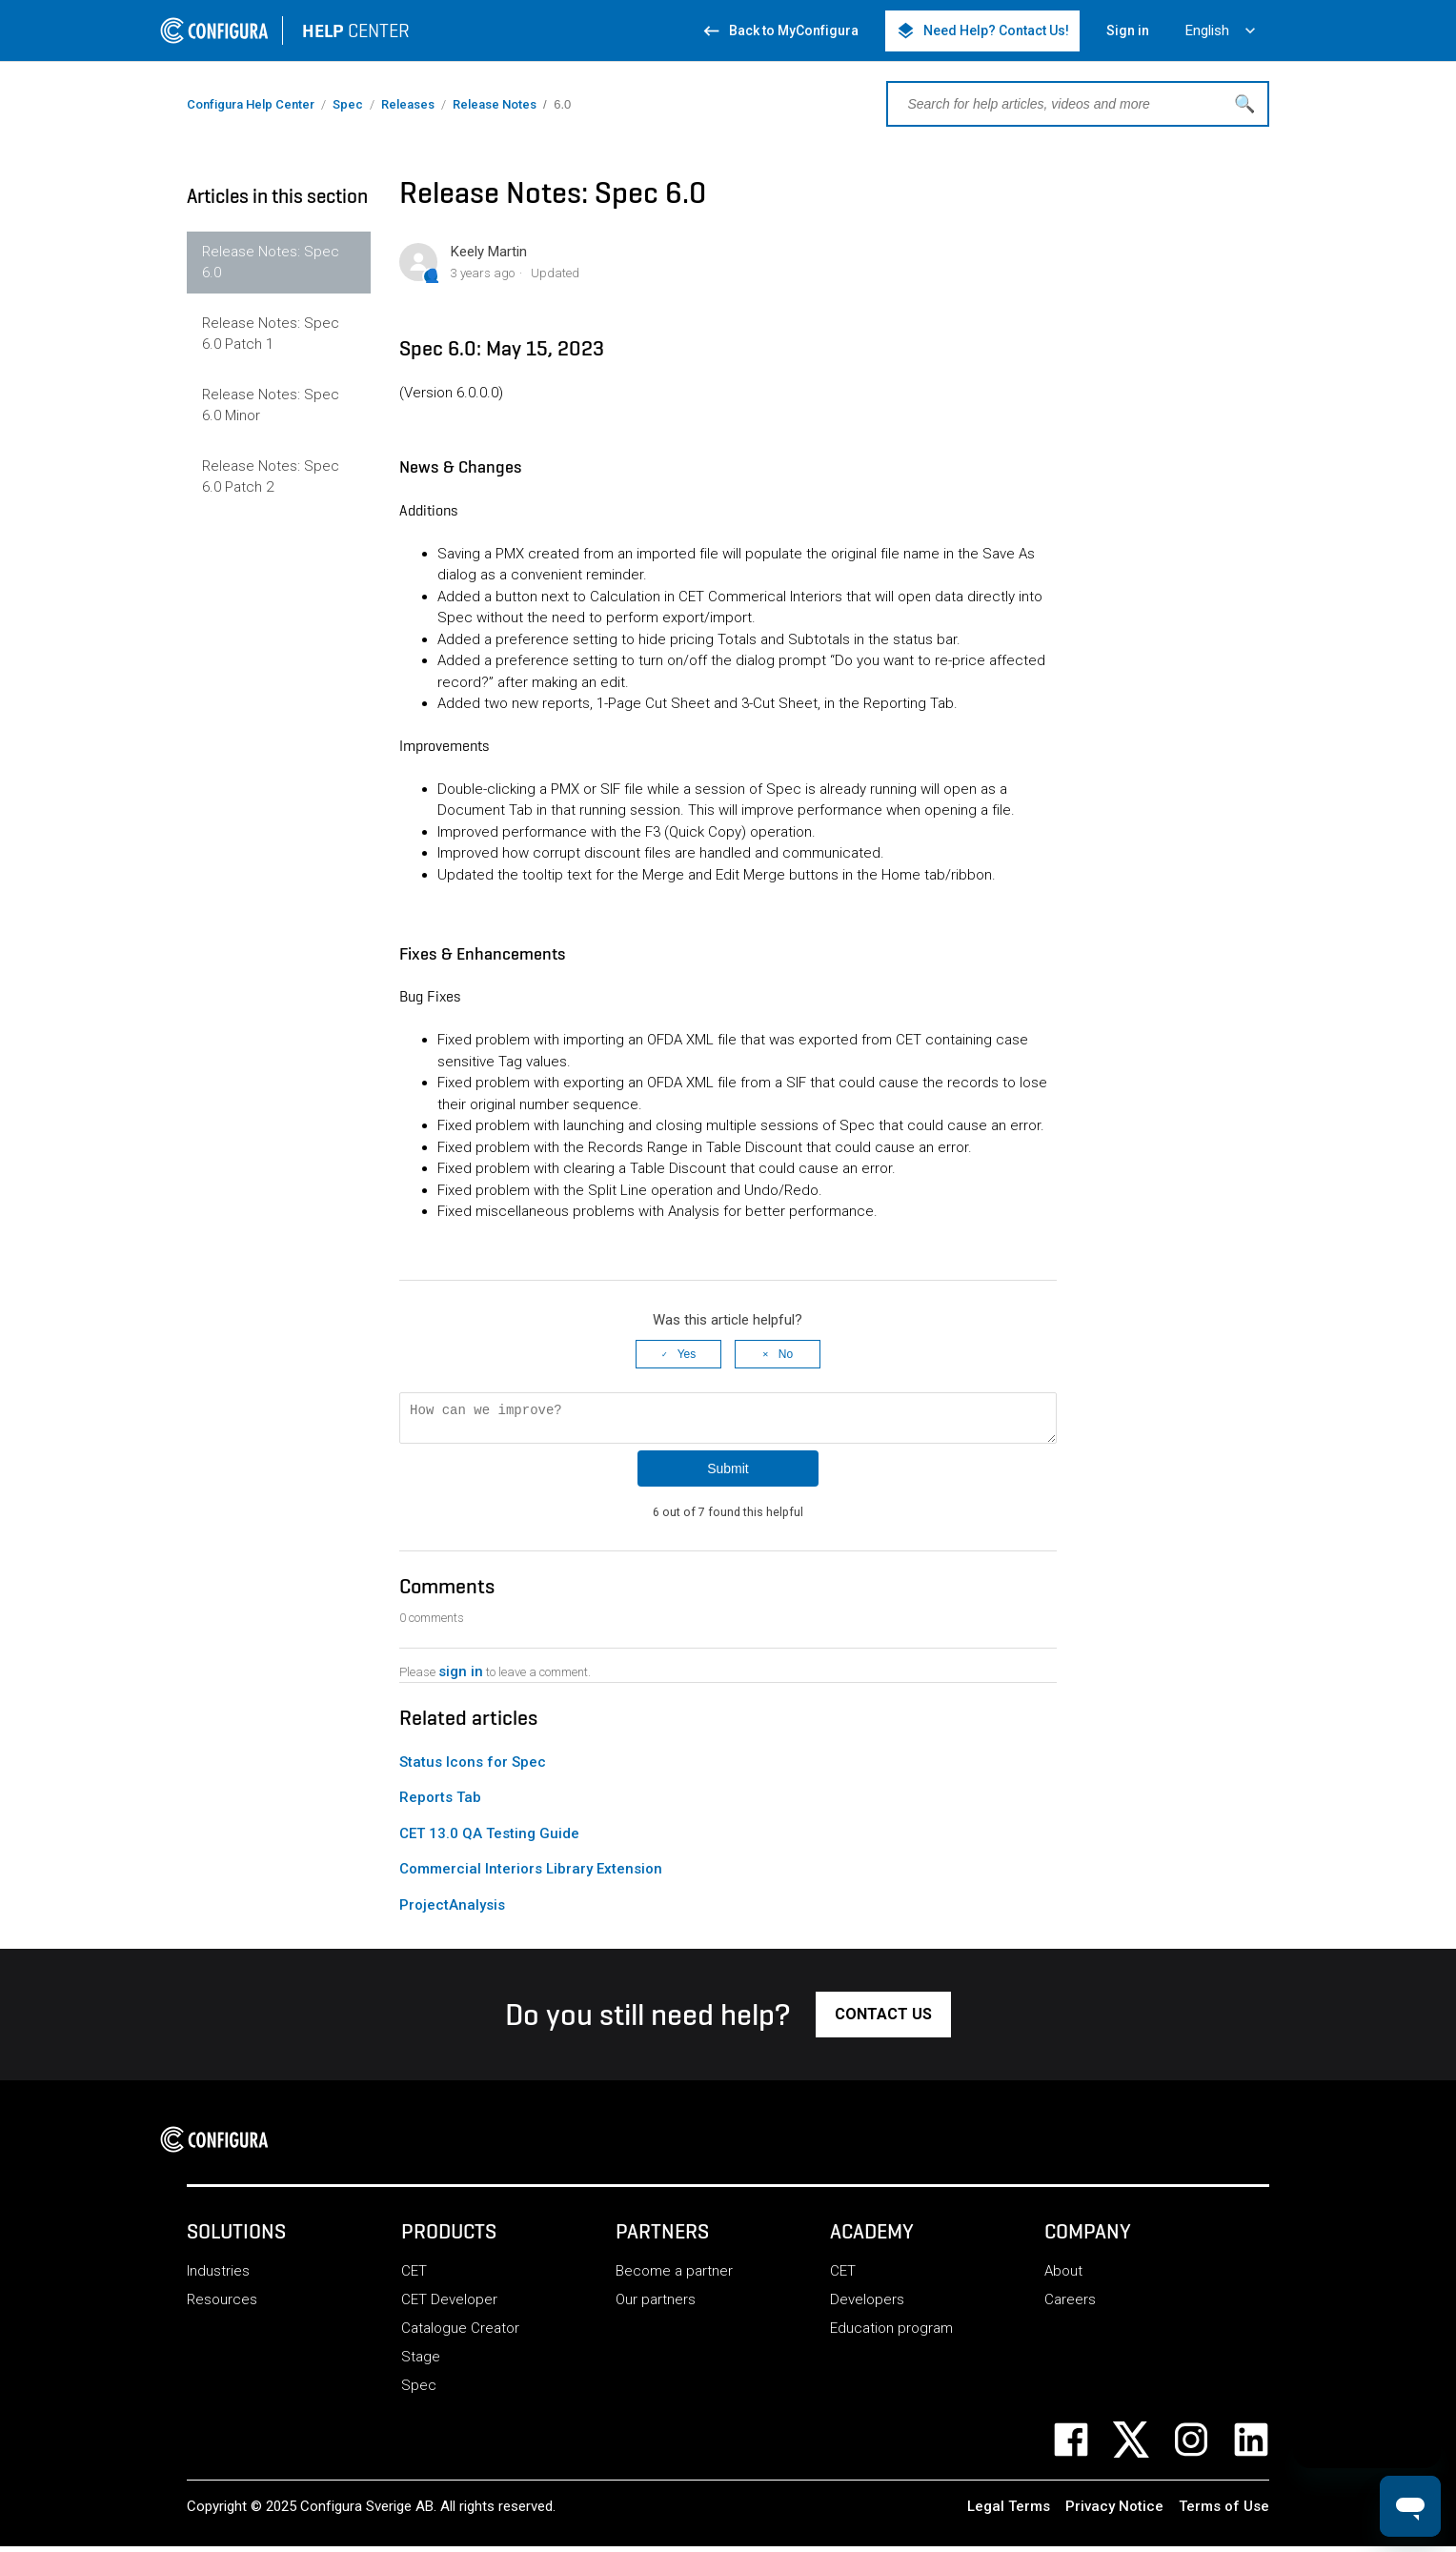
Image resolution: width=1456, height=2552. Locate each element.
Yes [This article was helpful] (687, 1354)
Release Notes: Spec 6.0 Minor (270, 405)
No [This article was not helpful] (786, 1354)
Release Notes (494, 104)
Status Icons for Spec (472, 1767)
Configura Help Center (250, 104)
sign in (460, 1677)
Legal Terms (1008, 2512)
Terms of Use (1224, 2512)
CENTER (356, 30)
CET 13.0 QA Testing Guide (489, 1839)
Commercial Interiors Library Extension (530, 1874)
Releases (408, 104)
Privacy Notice (1114, 2512)
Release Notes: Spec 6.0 (270, 262)
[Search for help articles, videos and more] (1077, 104)
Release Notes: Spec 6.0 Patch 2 (270, 476)
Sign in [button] (1127, 30)
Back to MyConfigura (780, 31)
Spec (348, 104)
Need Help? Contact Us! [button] (982, 31)
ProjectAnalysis (452, 1910)
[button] (883, 2020)
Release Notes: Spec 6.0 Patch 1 (270, 334)
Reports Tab (440, 1803)
